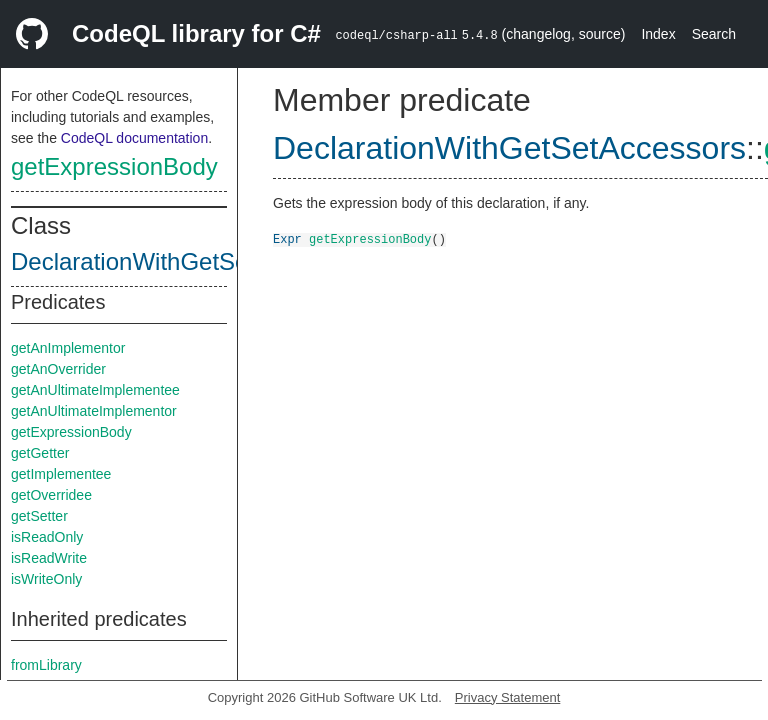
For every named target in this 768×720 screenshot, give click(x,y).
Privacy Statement (508, 697)
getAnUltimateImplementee (95, 390)
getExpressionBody (114, 166)
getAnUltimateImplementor (94, 411)
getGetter (40, 453)
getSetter (39, 516)
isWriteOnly (46, 579)
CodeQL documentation (134, 138)
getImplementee (61, 474)
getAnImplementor (68, 348)
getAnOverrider (58, 369)
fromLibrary (46, 665)
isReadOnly (47, 537)
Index (658, 34)
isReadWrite (49, 558)
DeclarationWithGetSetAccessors (188, 261)
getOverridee (51, 495)
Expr (287, 238)
